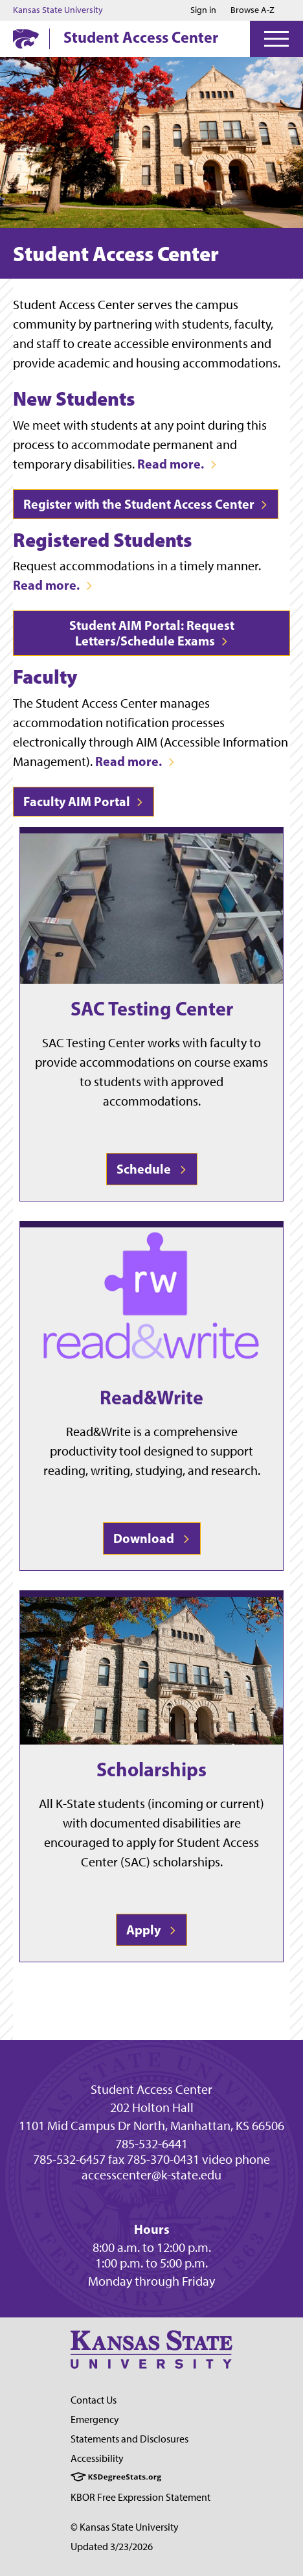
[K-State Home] (26, 39)
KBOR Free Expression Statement (140, 2497)
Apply (151, 1929)
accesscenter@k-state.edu (151, 2175)
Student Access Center (140, 37)
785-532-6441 (151, 2144)
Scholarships (151, 1769)
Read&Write (151, 1397)
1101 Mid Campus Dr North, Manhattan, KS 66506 (151, 2125)
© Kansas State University (125, 2527)
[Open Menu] (276, 39)
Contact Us (94, 2400)
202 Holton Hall (152, 2107)
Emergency (95, 2419)
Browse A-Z (252, 10)
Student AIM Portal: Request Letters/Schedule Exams (151, 633)
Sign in (203, 10)
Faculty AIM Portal (83, 801)
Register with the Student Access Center (145, 504)
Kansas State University (58, 10)
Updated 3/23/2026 (112, 2546)
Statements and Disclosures (129, 2439)
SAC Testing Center (152, 1008)
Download (151, 1538)
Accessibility (97, 2458)
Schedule (152, 1169)
